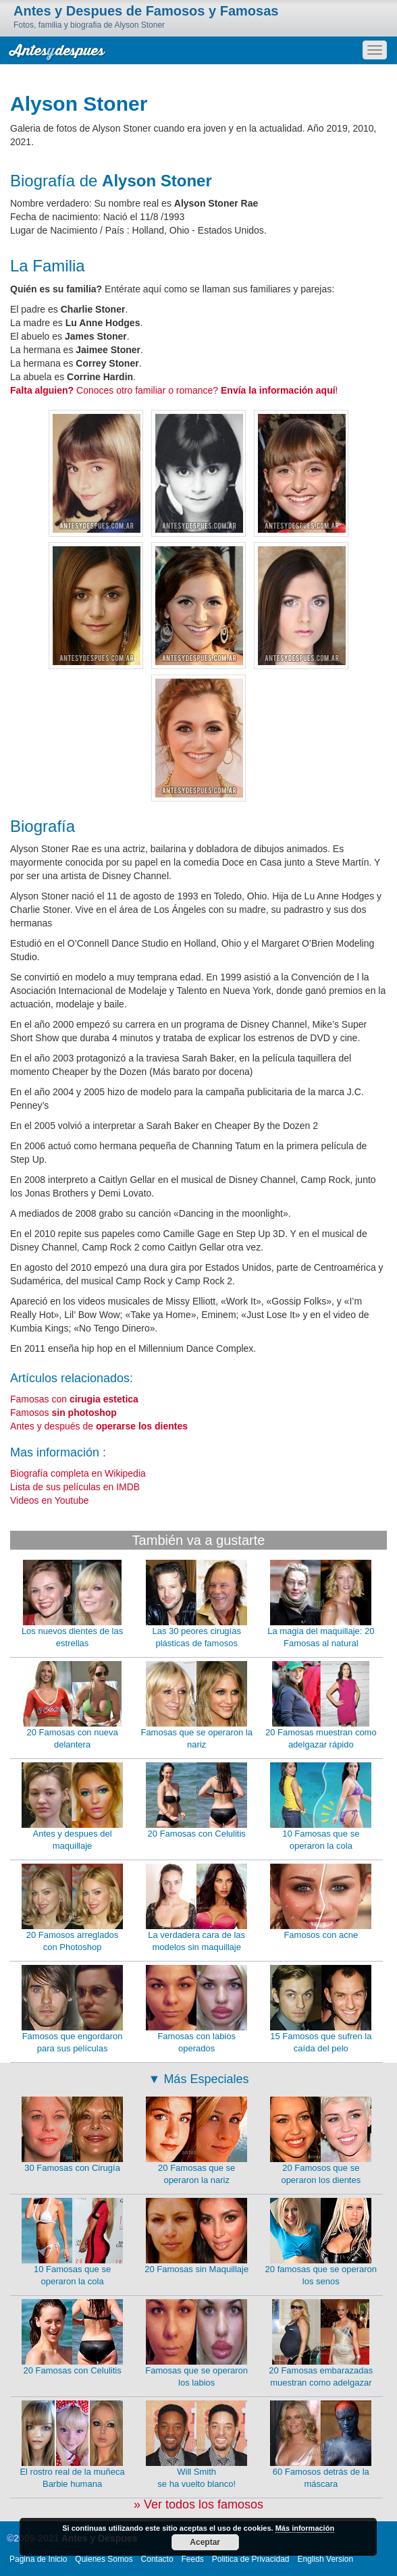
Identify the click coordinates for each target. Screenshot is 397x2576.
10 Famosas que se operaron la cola (320, 1806)
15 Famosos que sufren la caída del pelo (320, 2009)
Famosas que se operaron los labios (196, 2343)
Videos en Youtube (49, 1500)
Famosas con (74, 1399)
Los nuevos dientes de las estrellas (72, 1604)
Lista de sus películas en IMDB (75, 1486)
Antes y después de (99, 1426)
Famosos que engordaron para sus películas (72, 2009)
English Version (325, 2559)
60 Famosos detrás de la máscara (320, 2445)
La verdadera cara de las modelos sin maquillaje (196, 1908)
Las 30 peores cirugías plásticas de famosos (196, 1604)
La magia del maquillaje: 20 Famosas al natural (320, 1604)
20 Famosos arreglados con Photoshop (72, 1908)
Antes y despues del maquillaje (72, 1806)
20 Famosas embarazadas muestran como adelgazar (321, 2343)
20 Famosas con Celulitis (196, 1800)
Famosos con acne (320, 1902)
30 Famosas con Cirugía (72, 2135)
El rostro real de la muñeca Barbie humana (72, 2445)
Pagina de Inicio (38, 2559)
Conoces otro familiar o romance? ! (174, 390)
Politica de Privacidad (251, 2559)
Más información (304, 2528)
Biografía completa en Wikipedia (78, 1473)
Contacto (157, 2559)
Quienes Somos (103, 2559)
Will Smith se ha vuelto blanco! (196, 2445)
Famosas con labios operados (196, 2009)
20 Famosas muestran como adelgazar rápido (321, 1705)
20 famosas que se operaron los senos (321, 2242)
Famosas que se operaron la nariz (196, 1705)
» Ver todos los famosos (198, 2504)
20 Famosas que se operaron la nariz (196, 2141)
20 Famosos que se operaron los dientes (320, 2141)
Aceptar (205, 2542)
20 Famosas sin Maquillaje (196, 2236)
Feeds (193, 2559)
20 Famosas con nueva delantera (72, 1705)
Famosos (63, 1412)
